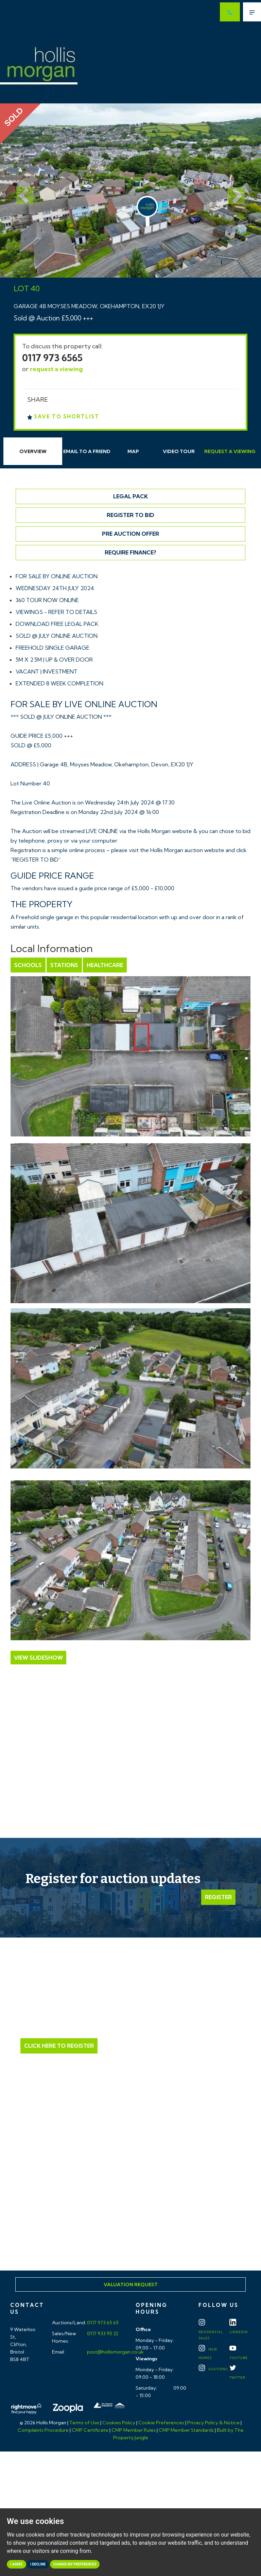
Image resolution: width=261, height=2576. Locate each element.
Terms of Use (84, 2423)
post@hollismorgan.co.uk (115, 2352)
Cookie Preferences (161, 2423)
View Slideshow (38, 1657)
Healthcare (105, 965)
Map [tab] (133, 451)
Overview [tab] (33, 451)
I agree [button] (16, 2564)
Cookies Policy (118, 2423)
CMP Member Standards (186, 2430)
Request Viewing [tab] (230, 451)
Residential (210, 2331)
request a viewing (56, 369)
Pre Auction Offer (130, 533)
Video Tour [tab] (179, 451)
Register (218, 1897)
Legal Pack (130, 496)
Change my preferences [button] (75, 2564)
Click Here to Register (59, 2045)
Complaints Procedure (43, 2430)
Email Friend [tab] (86, 451)
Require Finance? (130, 552)
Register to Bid (130, 515)
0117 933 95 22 (102, 2333)
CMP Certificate (90, 2430)
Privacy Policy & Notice (213, 2423)
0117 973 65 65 (102, 2323)
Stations (64, 965)
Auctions (213, 2369)
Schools (28, 965)
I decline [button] (38, 2564)
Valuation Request (131, 2284)
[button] (19, 190)
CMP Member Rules (133, 2430)
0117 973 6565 (52, 358)
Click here (130, 2210)
